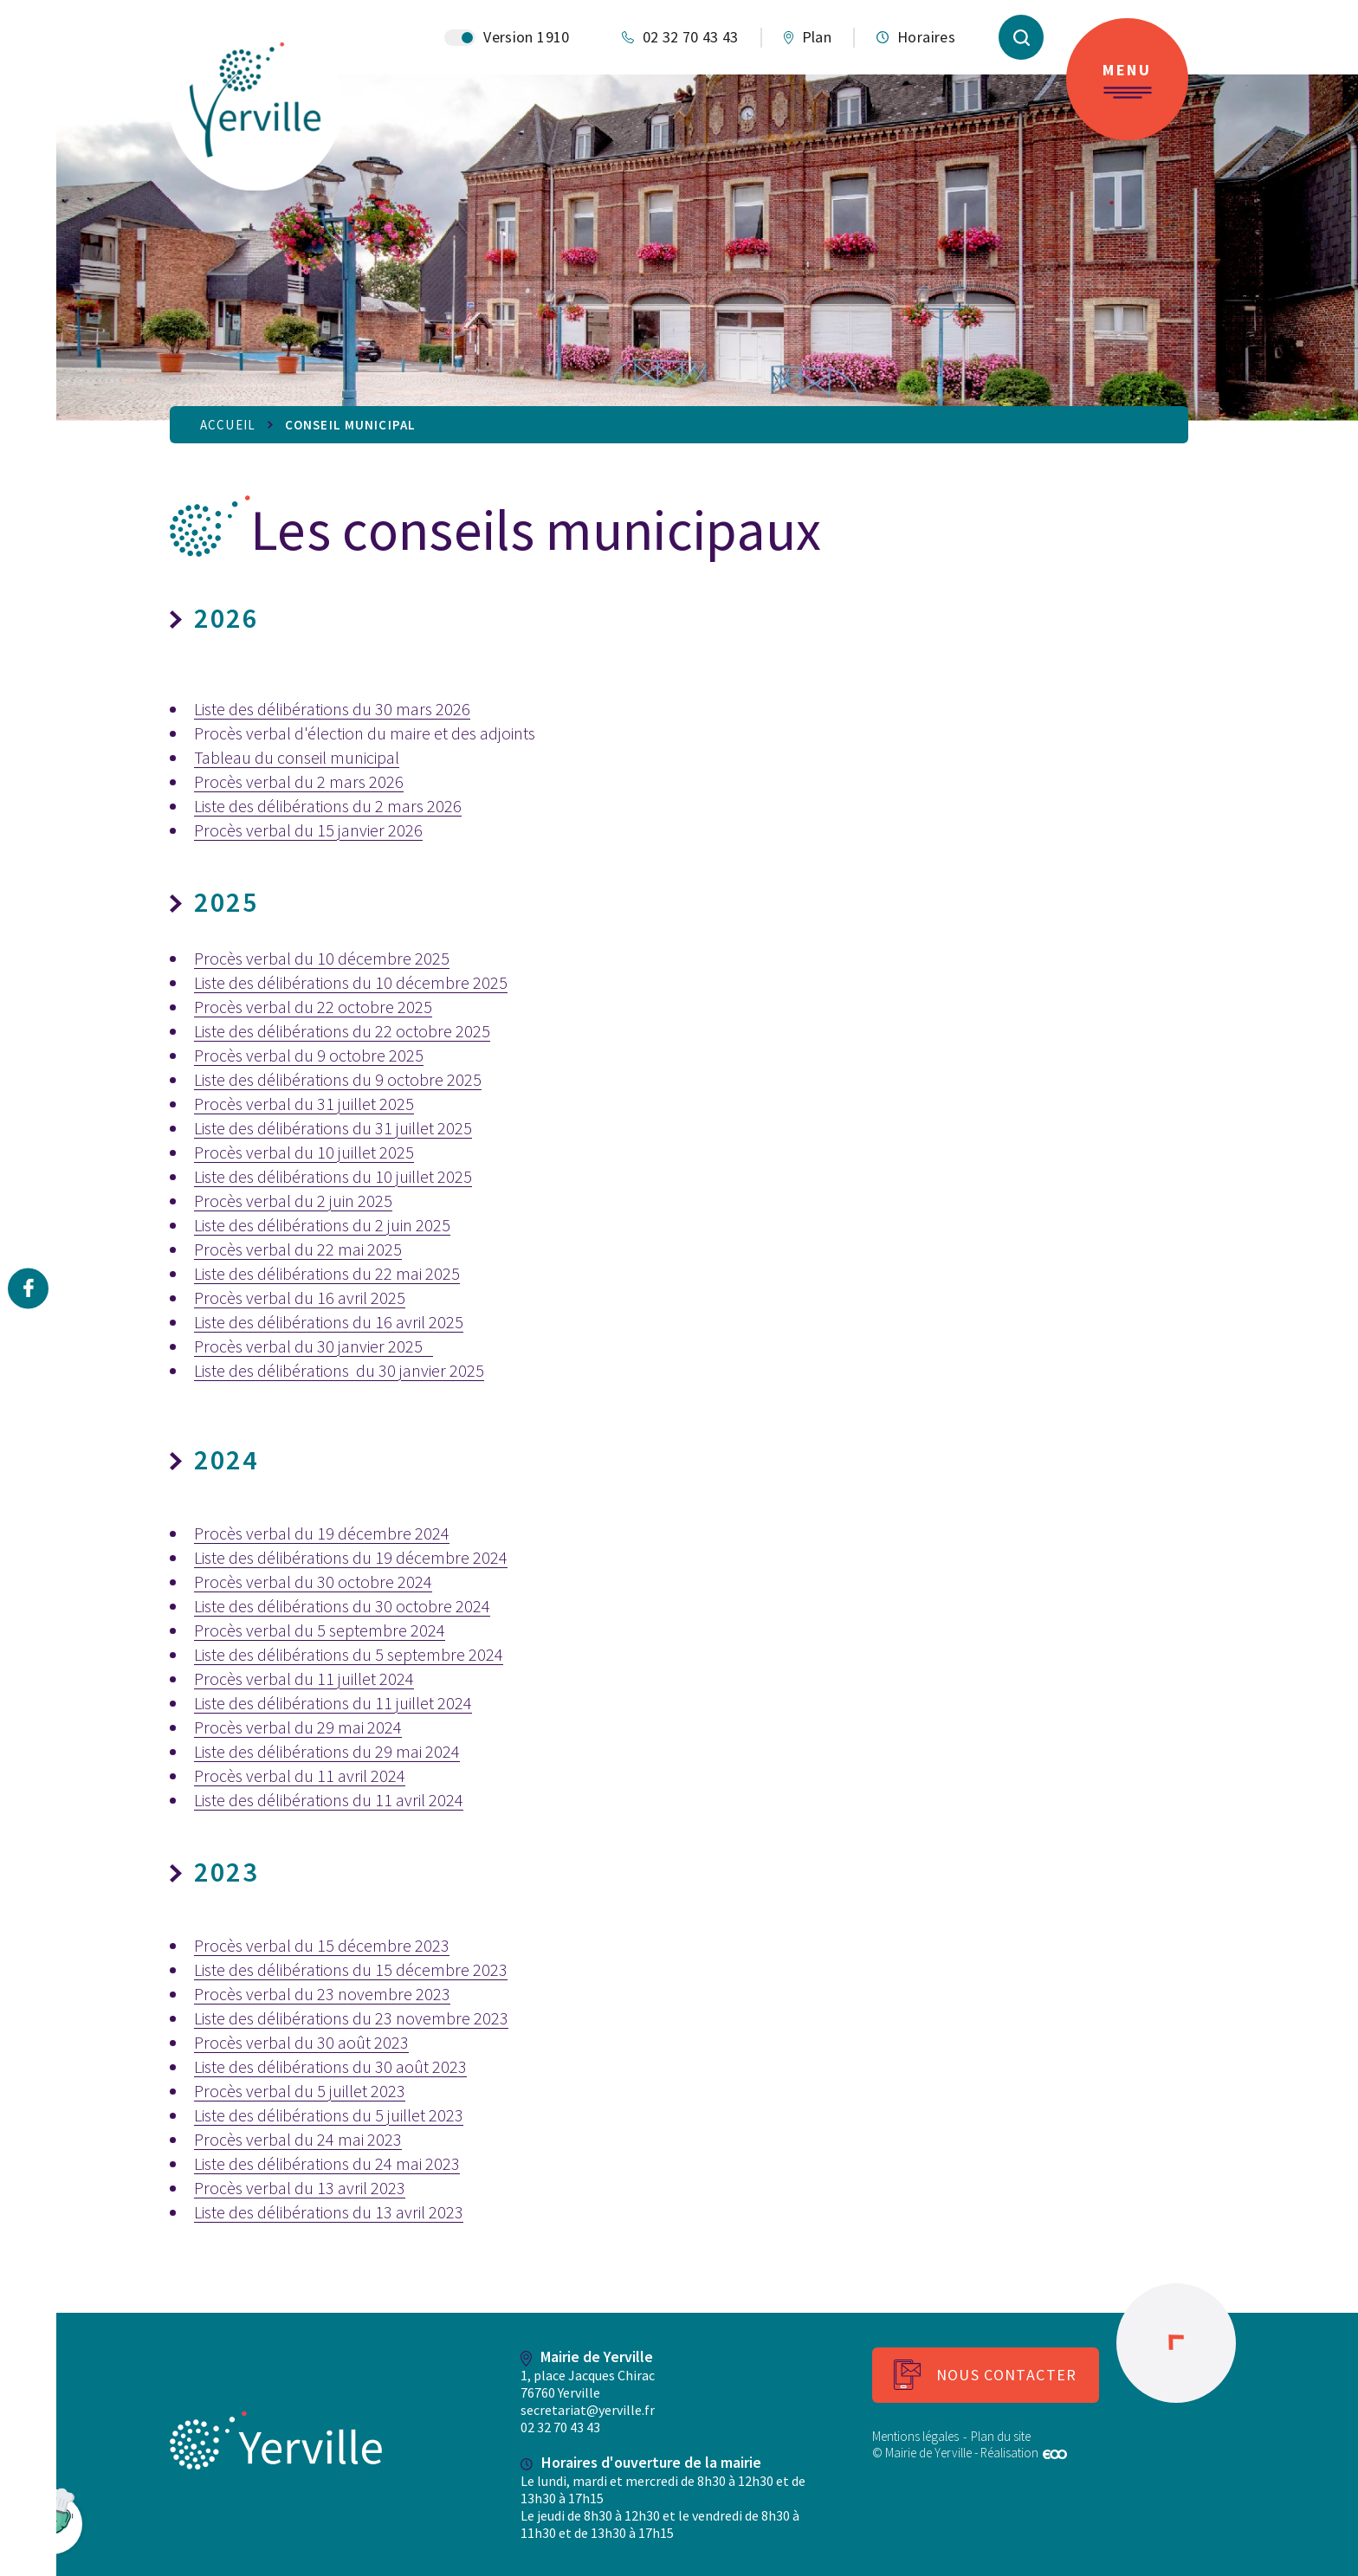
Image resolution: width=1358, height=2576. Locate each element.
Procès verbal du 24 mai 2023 (298, 2139)
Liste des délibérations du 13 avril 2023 (328, 2212)
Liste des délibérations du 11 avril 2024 (328, 1800)
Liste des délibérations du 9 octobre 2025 (338, 1079)
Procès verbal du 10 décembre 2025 (321, 958)
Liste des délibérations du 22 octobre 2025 (342, 1031)
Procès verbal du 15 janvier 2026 (308, 830)
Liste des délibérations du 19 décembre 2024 (351, 1557)
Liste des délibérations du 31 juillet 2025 (333, 1128)
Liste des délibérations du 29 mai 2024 (327, 1751)
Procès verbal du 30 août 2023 (301, 2042)
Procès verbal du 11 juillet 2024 (304, 1678)
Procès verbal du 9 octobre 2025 (309, 1055)
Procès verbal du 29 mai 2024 (298, 1727)
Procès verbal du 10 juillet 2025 (304, 1152)
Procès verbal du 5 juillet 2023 (299, 2090)
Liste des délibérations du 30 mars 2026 (332, 709)
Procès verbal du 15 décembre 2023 (321, 1945)
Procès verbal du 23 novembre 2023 (322, 1994)
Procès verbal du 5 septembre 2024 (319, 1630)
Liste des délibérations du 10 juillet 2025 (333, 1176)
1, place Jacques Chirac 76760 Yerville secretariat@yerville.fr (588, 2392)
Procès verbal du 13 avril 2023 (299, 2187)
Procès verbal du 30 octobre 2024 (313, 1581)
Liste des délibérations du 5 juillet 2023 (328, 2115)
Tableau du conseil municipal (296, 757)
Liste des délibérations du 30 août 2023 (330, 2066)
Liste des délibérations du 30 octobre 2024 (342, 1606)
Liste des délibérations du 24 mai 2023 (327, 2163)
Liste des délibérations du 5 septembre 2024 (348, 1654)
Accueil (227, 424)
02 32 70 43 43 (560, 2427)
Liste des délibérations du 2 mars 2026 (328, 806)
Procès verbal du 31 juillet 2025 (304, 1103)
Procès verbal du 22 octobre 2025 (313, 1006)
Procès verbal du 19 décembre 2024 (321, 1533)
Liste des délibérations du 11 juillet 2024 (333, 1703)
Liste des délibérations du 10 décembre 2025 (351, 982)
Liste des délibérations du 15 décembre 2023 (351, 1969)
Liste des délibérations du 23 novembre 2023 (351, 2018)
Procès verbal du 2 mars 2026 (299, 781)
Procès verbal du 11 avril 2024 (299, 1775)
